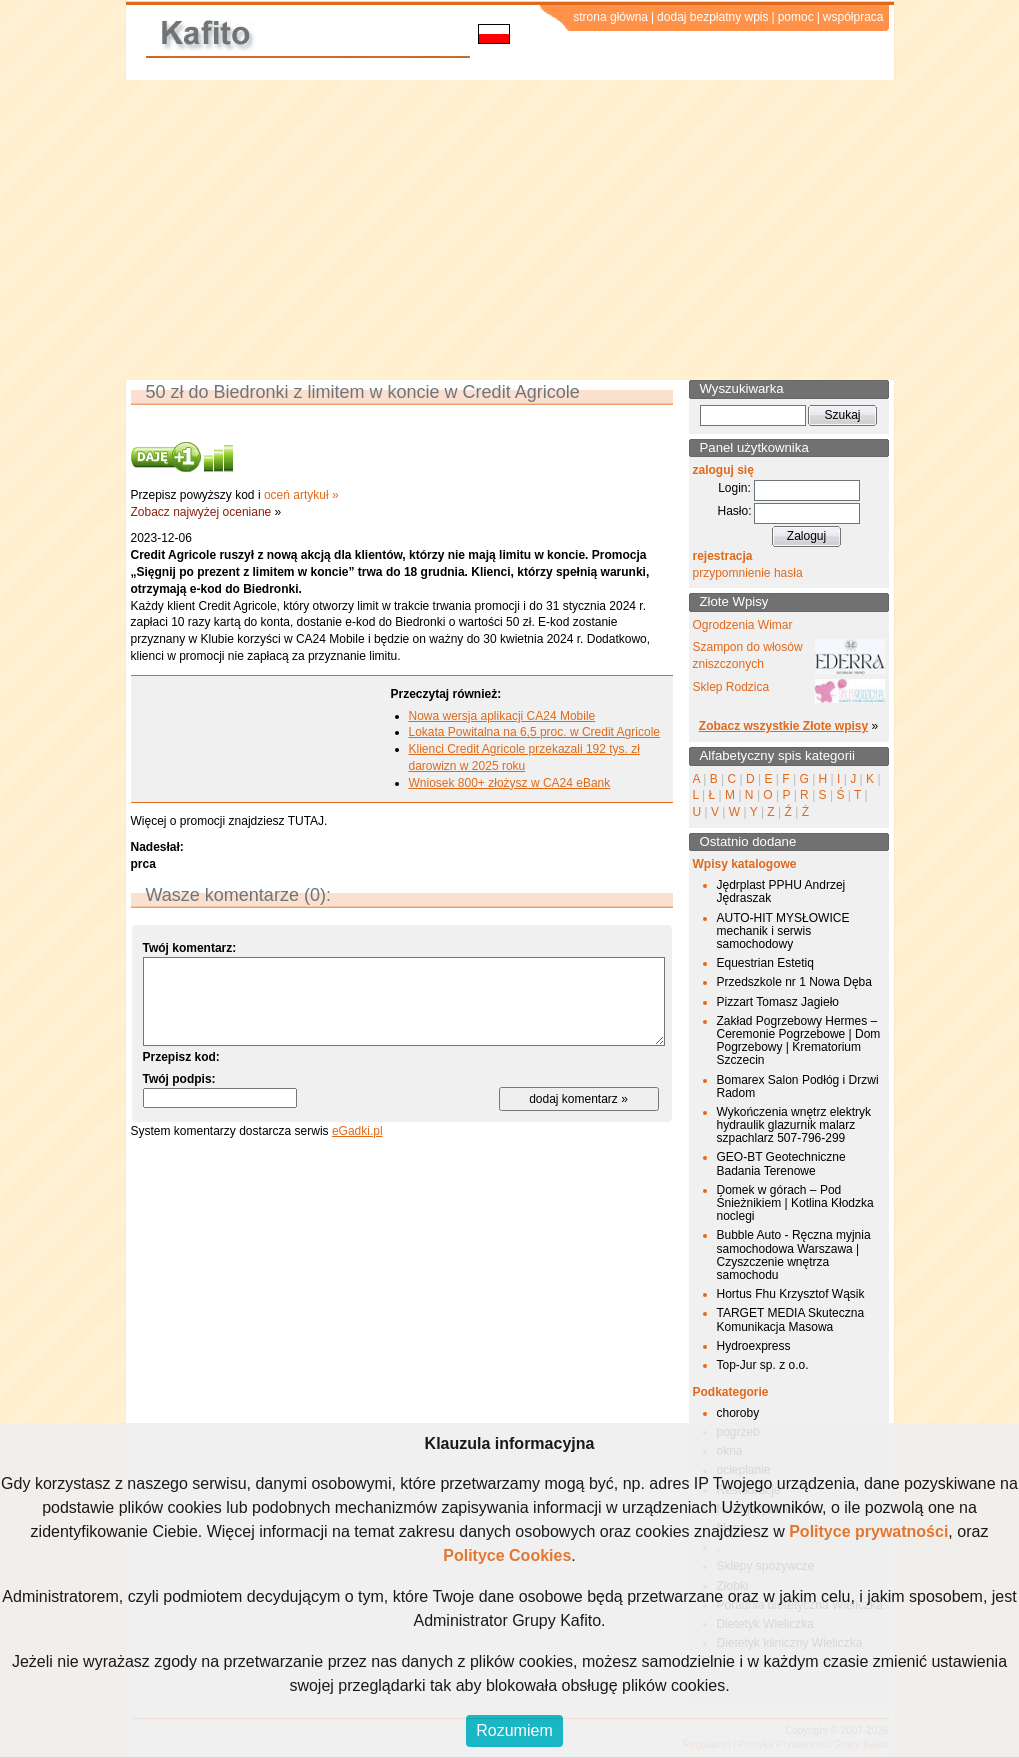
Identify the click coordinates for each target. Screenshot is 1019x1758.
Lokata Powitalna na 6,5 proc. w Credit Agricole (534, 732)
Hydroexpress (754, 1346)
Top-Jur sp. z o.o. (763, 1365)
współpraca (853, 17)
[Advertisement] (509, 230)
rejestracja (723, 556)
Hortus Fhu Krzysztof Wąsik (791, 1294)
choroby (738, 1413)
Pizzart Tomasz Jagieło (778, 1002)
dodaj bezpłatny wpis (712, 17)
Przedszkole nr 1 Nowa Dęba (794, 982)
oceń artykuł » (301, 495)
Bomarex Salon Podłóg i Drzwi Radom (798, 1086)
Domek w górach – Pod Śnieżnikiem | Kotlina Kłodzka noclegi (795, 1203)
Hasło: (734, 511)
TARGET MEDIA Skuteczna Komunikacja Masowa (791, 1319)
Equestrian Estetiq (765, 963)
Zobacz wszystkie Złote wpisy (783, 726)
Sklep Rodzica (731, 687)
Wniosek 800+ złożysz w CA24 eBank (510, 783)
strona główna (610, 17)
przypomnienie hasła (748, 573)
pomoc (796, 17)
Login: (734, 488)
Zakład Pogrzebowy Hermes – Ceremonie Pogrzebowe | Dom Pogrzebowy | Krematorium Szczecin (799, 1041)
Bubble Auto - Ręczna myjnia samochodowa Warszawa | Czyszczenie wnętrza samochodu (794, 1255)
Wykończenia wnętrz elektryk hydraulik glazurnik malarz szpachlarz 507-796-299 (794, 1125)
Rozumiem (514, 1730)
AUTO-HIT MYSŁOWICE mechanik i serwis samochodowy (783, 931)
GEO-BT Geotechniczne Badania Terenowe (781, 1163)
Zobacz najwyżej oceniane (201, 512)
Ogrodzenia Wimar (743, 625)
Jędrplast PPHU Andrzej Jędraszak (781, 891)
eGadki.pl (357, 1131)
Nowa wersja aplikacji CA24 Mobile (502, 716)
